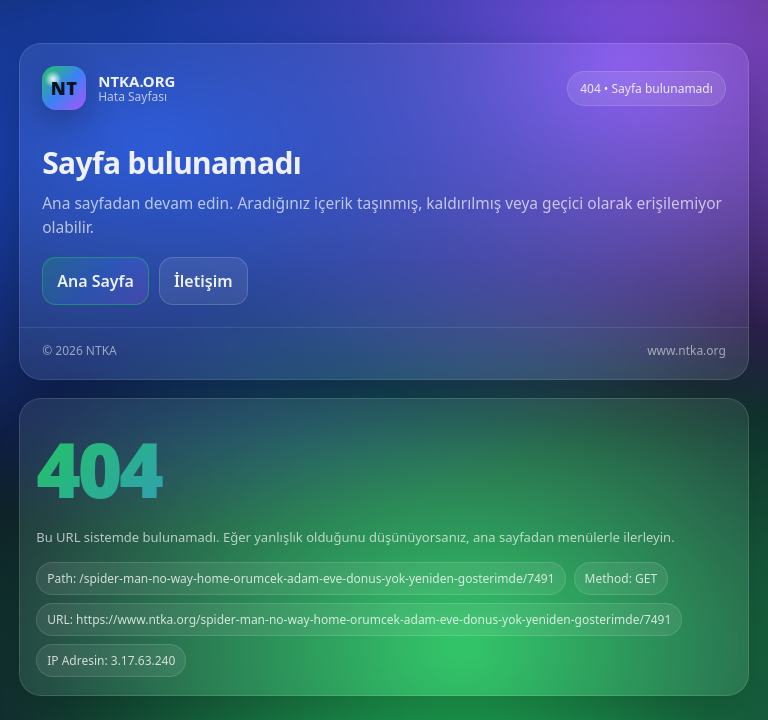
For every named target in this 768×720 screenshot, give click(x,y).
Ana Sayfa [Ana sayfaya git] (95, 281)
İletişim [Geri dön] (203, 281)
